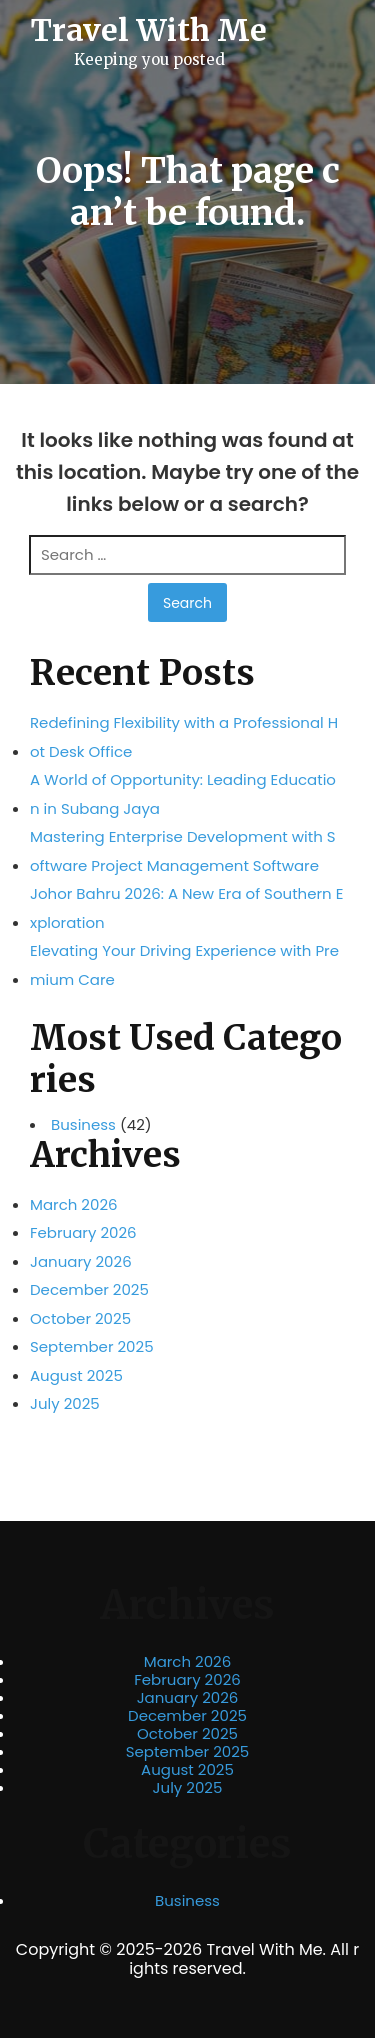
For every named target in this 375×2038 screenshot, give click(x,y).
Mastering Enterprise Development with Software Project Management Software (183, 851)
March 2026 (74, 1204)
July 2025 (65, 1403)
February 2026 (83, 1232)
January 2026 (81, 1261)
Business (83, 1125)
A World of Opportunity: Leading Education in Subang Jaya (183, 794)
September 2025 (92, 1346)
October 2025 (80, 1318)
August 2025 (76, 1375)
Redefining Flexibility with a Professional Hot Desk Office (184, 737)
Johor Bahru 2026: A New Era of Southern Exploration (186, 908)
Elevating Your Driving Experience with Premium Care (184, 965)
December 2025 (89, 1289)
